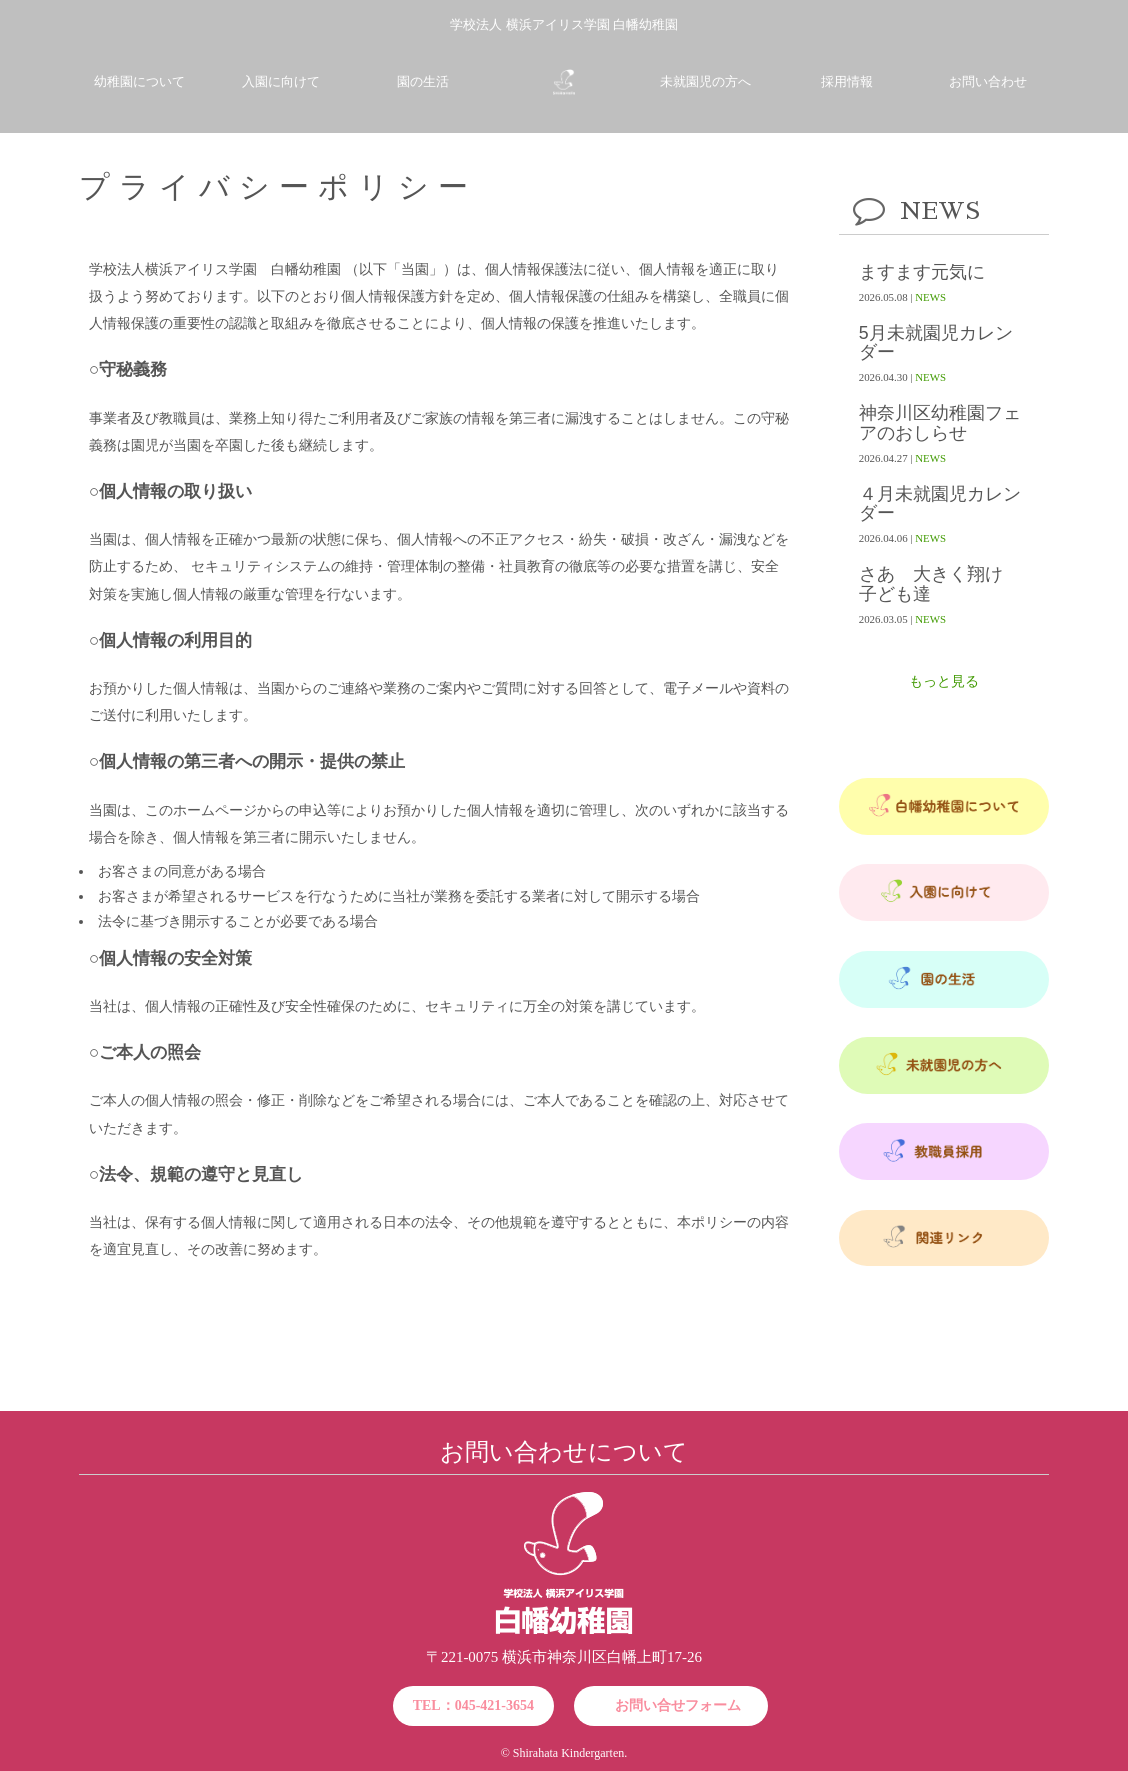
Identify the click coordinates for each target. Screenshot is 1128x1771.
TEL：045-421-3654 (473, 1705)
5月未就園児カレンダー (936, 343)
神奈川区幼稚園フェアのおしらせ (940, 423)
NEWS (930, 297)
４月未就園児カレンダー (940, 504)
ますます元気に (922, 272)
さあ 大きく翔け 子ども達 (940, 584)
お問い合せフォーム (678, 1705)
